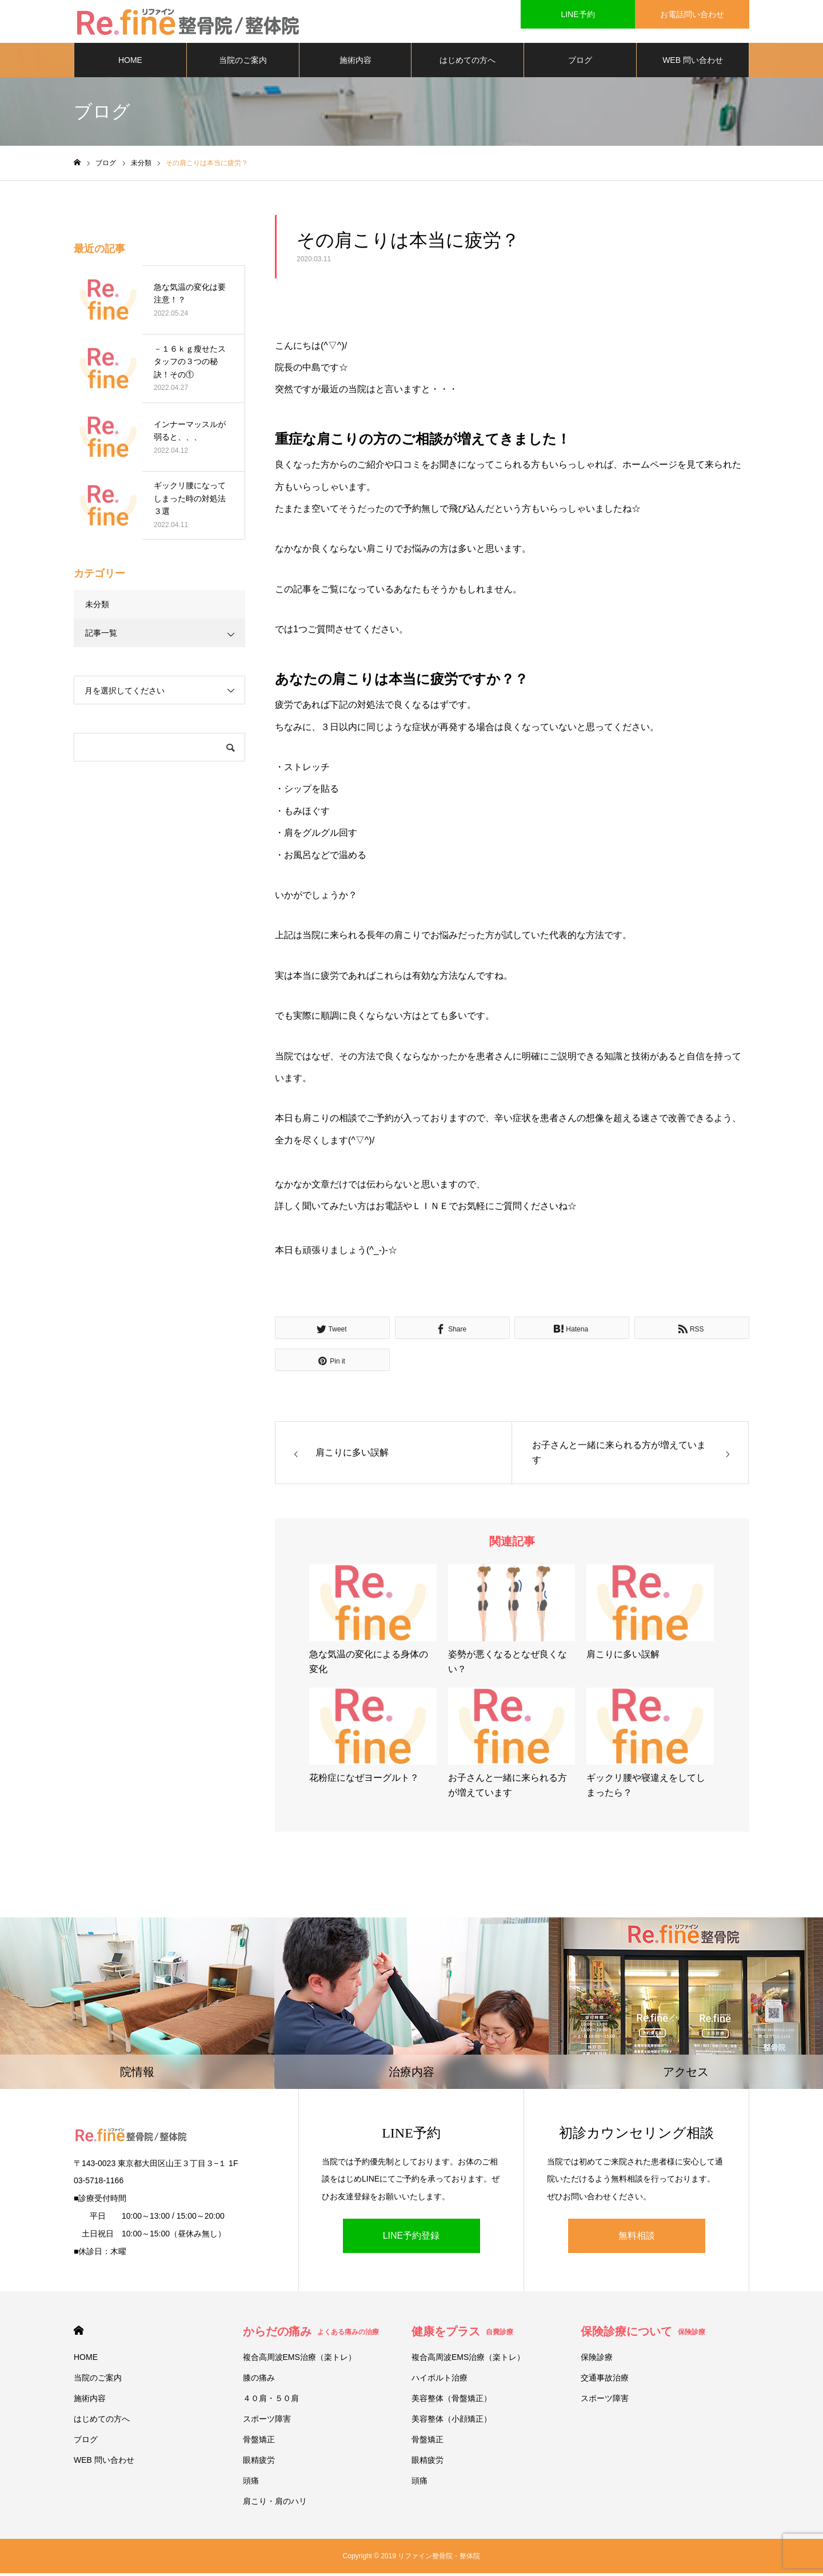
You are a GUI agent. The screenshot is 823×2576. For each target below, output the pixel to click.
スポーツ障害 (267, 2421)
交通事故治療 (605, 2380)
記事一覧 (101, 635)
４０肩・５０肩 (271, 2401)
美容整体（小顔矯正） (452, 2421)
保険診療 (597, 2359)
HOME (130, 62)
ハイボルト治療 (440, 2380)
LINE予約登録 (411, 2238)
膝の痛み (259, 2380)
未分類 (97, 607)
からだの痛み (311, 2334)
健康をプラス (462, 2334)
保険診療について (643, 2334)
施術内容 (355, 62)
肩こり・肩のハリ (275, 2504)
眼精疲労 (259, 2462)
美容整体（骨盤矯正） (452, 2401)
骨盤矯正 (259, 2442)
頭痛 (251, 2483)
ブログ (580, 62)
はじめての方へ (468, 62)
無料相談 (636, 2238)
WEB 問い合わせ (692, 62)
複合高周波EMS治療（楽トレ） (299, 2359)
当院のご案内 (243, 62)
